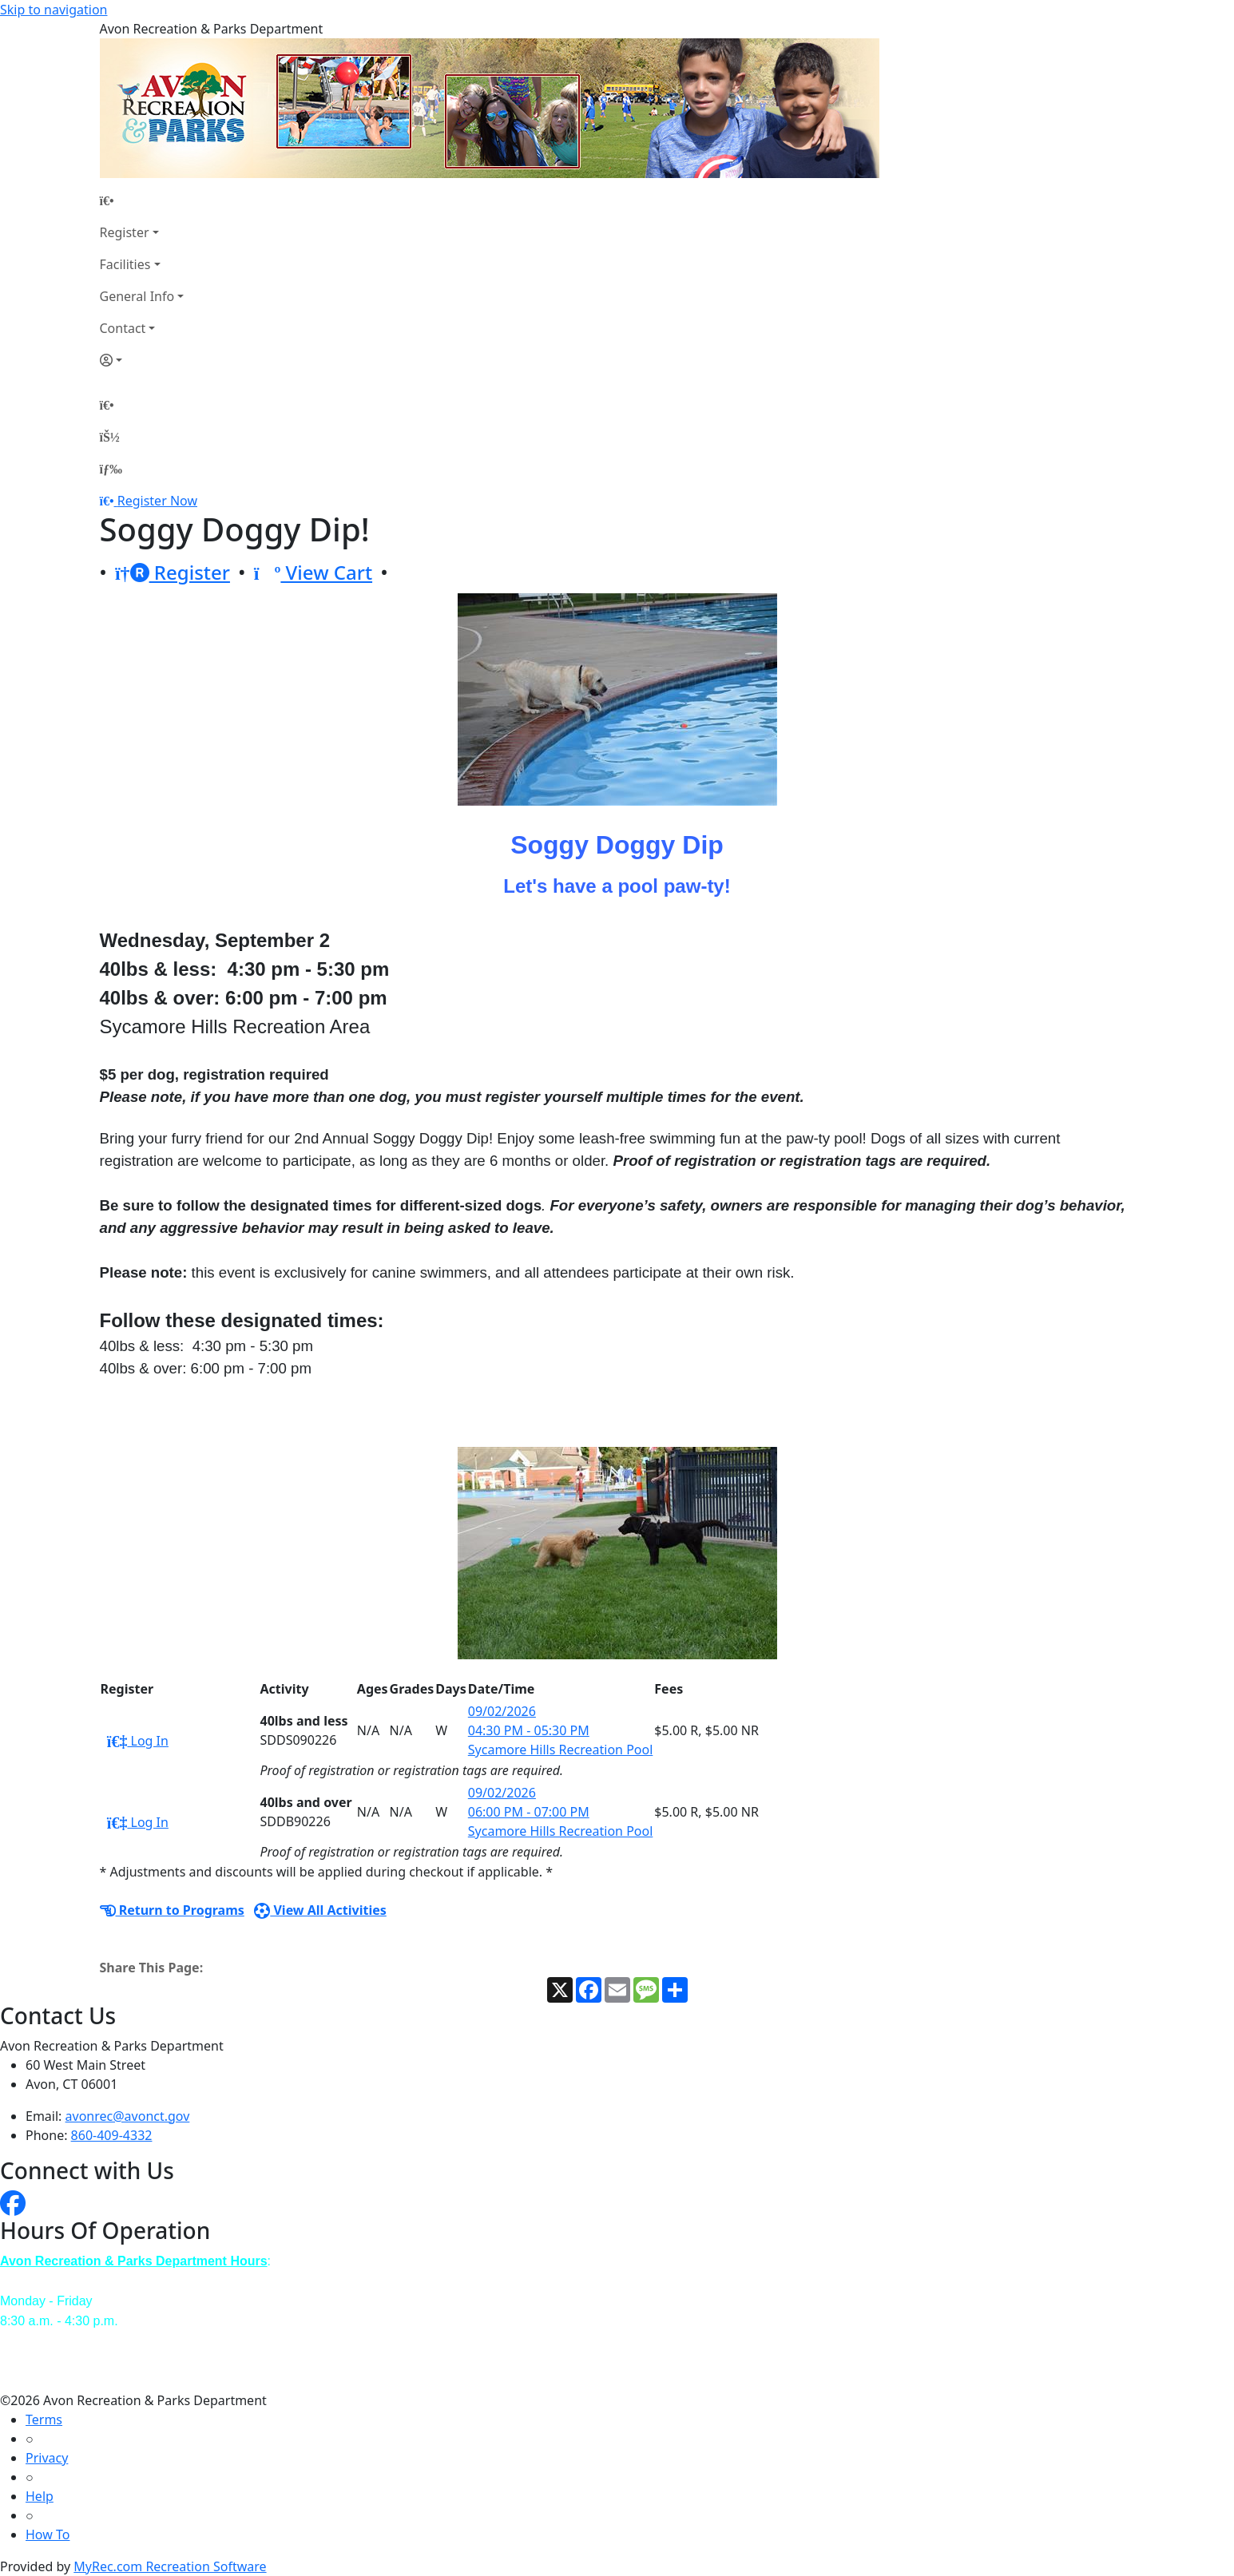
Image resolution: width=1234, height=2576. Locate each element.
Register (124, 232)
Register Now (157, 500)
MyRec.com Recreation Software (169, 2566)
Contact (123, 328)
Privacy (47, 2458)
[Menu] (111, 469)
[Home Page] (142, 200)
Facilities (125, 264)
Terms (44, 2419)
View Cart (313, 572)
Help (40, 2496)
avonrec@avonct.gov (127, 2116)
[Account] (142, 360)
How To (47, 2534)
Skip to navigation (53, 9)
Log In (138, 1741)
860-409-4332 (112, 2135)
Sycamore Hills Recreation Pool (560, 1749)
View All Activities (320, 1910)
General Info (137, 296)
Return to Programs (172, 1910)
